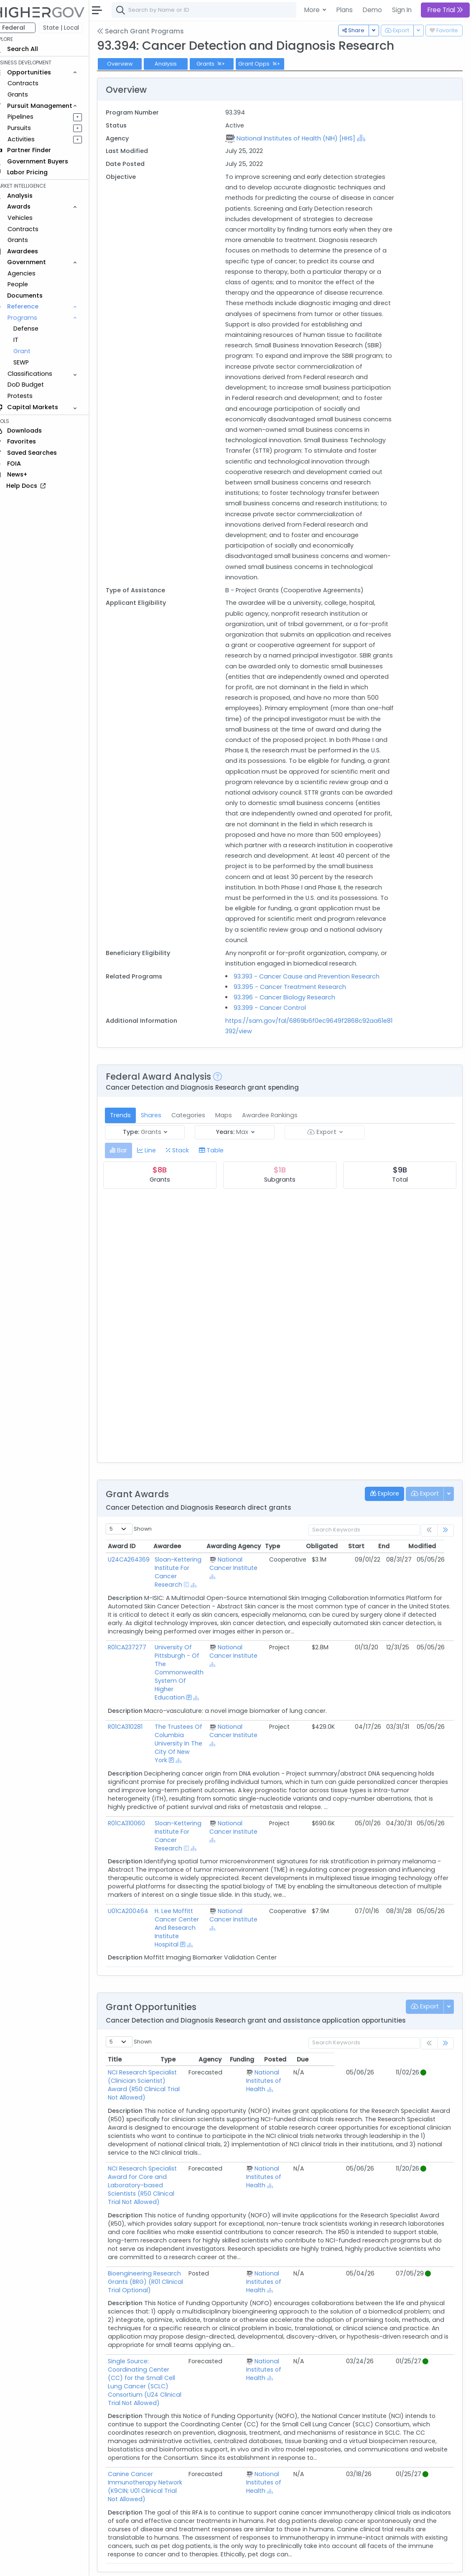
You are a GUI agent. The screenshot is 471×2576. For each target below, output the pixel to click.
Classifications (41, 373)
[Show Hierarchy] (368, 138)
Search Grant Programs (152, 31)
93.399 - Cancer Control (278, 1029)
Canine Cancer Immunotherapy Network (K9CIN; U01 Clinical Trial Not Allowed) (180, 2449)
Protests (31, 396)
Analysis (177, 63)
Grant (33, 351)
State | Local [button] (73, 27)
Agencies (33, 273)
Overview (132, 63)
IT (27, 340)
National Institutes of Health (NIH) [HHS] (303, 138)
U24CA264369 (140, 1580)
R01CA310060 (138, 1844)
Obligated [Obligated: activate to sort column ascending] (333, 1567)
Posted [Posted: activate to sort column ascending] (395, 2080)
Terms (174, 2564)
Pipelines (32, 116)
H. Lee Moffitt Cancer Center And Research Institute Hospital (187, 1949)
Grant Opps (272, 63)
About (119, 2564)
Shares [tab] (163, 1136)
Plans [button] (344, 9)
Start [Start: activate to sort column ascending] (368, 1567)
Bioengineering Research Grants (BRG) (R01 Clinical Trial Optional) (183, 2273)
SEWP (33, 362)
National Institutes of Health (316, 2102)
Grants (29, 94)
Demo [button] (372, 9)
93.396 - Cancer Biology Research (292, 1018)
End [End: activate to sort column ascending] (396, 1567)
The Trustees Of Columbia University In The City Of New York (189, 1765)
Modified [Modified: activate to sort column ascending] (434, 1567)
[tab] (130, 1171)
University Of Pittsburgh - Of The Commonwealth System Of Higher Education (189, 1693)
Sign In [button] (402, 9)
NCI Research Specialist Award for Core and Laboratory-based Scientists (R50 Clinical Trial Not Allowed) (184, 2189)
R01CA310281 (137, 1748)
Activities (32, 139)
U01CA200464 (140, 1932)
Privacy (199, 2564)
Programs (34, 317)
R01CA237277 (139, 1668)
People (29, 284)
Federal (25, 27)
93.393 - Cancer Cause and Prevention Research (314, 997)
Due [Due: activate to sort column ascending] (422, 2080)
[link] (445, 1551)
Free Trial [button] (445, 9)
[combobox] (248, 10)
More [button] (312, 9)
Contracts (34, 83)
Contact (147, 2564)
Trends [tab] (132, 1136)
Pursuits (31, 128)
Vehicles (31, 218)
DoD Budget (37, 384)
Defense (37, 328)
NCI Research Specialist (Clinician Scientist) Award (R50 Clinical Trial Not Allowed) (184, 2097)
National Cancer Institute (242, 1584)
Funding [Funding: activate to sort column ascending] (361, 2080)
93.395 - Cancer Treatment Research (298, 1008)
